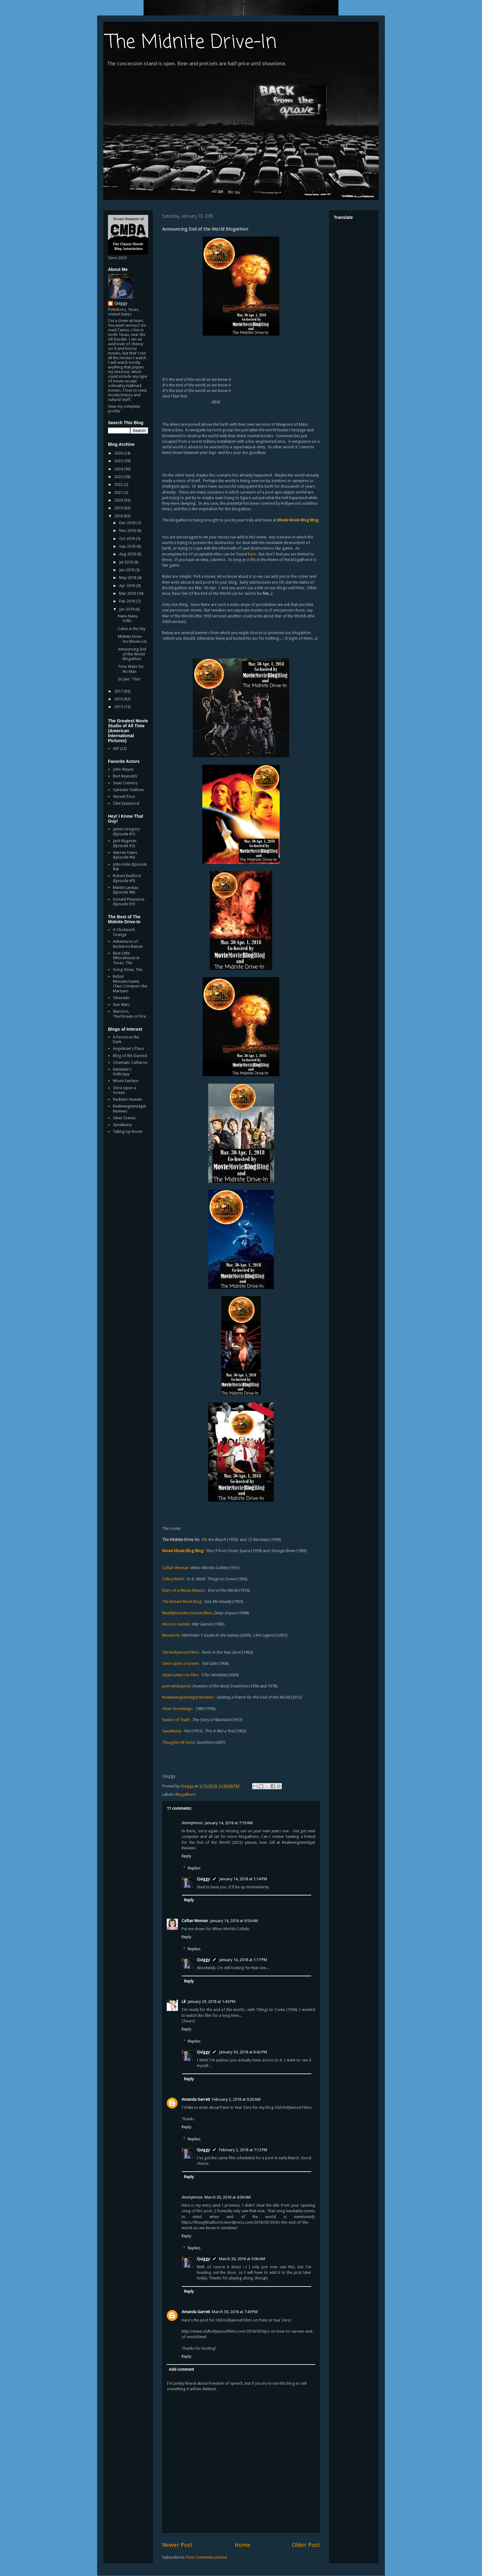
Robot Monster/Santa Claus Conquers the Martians (130, 983)
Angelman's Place (128, 1048)
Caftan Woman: (175, 1567)
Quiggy (203, 1879)
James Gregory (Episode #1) (126, 831)
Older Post (306, 2545)
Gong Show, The (127, 969)
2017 (119, 691)
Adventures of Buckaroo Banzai (128, 944)
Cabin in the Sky (131, 628)
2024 (119, 469)
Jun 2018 (127, 570)
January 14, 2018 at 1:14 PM (243, 1879)
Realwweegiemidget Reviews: (188, 1697)
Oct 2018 (127, 538)
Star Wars (121, 1004)
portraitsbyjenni (176, 1686)
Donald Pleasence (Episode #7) (128, 902)
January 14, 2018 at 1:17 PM (243, 1959)
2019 (119, 508)
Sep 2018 (127, 546)
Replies (194, 1867)
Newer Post (177, 2545)
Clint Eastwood (126, 803)
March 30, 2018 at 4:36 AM (227, 2197)
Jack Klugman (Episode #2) (124, 843)
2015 (119, 706)
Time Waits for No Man (131, 669)
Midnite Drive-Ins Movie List (132, 639)
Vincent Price (124, 796)
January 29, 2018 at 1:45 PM (211, 2001)
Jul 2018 (126, 562)
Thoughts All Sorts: (179, 1742)
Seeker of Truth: (176, 1719)
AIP (116, 748)
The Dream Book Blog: (182, 1601)
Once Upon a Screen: (180, 1663)
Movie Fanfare (125, 1080)
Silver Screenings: (177, 1708)
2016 (119, 699)
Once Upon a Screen (124, 1090)
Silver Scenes (124, 1118)
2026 (119, 453)
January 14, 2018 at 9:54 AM (234, 1920)
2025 (119, 461)
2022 (119, 484)
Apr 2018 (127, 585)
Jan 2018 (127, 609)
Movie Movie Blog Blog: (183, 1550)
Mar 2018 (128, 593)
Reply (186, 1856)
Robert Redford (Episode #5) (127, 878)
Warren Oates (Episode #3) (125, 855)
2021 (119, 492)
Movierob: (171, 1635)
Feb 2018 (127, 601)
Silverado (121, 997)
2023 (119, 476)
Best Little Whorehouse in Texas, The (126, 958)
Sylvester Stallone (128, 789)
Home (242, 2545)
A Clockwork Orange (124, 932)
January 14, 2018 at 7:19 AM (228, 1823)
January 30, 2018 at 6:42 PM (243, 2052)
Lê (184, 2001)
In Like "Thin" (129, 679)
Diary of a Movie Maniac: (184, 1590)
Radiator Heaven (127, 1099)
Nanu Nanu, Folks (128, 618)
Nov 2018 (128, 530)
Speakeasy (122, 1124)
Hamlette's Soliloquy (122, 1072)
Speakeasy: (172, 1731)
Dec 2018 (127, 522)
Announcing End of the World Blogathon (132, 654)
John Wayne (123, 769)
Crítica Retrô (173, 1579)
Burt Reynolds (125, 776)
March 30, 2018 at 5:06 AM (242, 2258)
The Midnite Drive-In (191, 42)
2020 (119, 500)
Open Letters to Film (180, 1675)
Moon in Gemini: (177, 1624)
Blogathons (185, 1794)
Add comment (181, 2369)
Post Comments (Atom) (206, 2557)
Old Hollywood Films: (181, 1652)
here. (252, 554)
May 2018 (128, 577)
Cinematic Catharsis (130, 1062)
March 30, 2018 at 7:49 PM (235, 2311)
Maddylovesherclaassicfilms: (187, 1613)
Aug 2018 (128, 554)
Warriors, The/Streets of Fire (129, 1014)
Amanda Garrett (196, 2099)
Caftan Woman (195, 1920)
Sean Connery (125, 783)
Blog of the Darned (130, 1055)
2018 (119, 516)
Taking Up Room (127, 1131)
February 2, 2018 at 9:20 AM (236, 2099)
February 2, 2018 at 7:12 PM (243, 2149)
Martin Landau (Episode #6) (125, 890)
